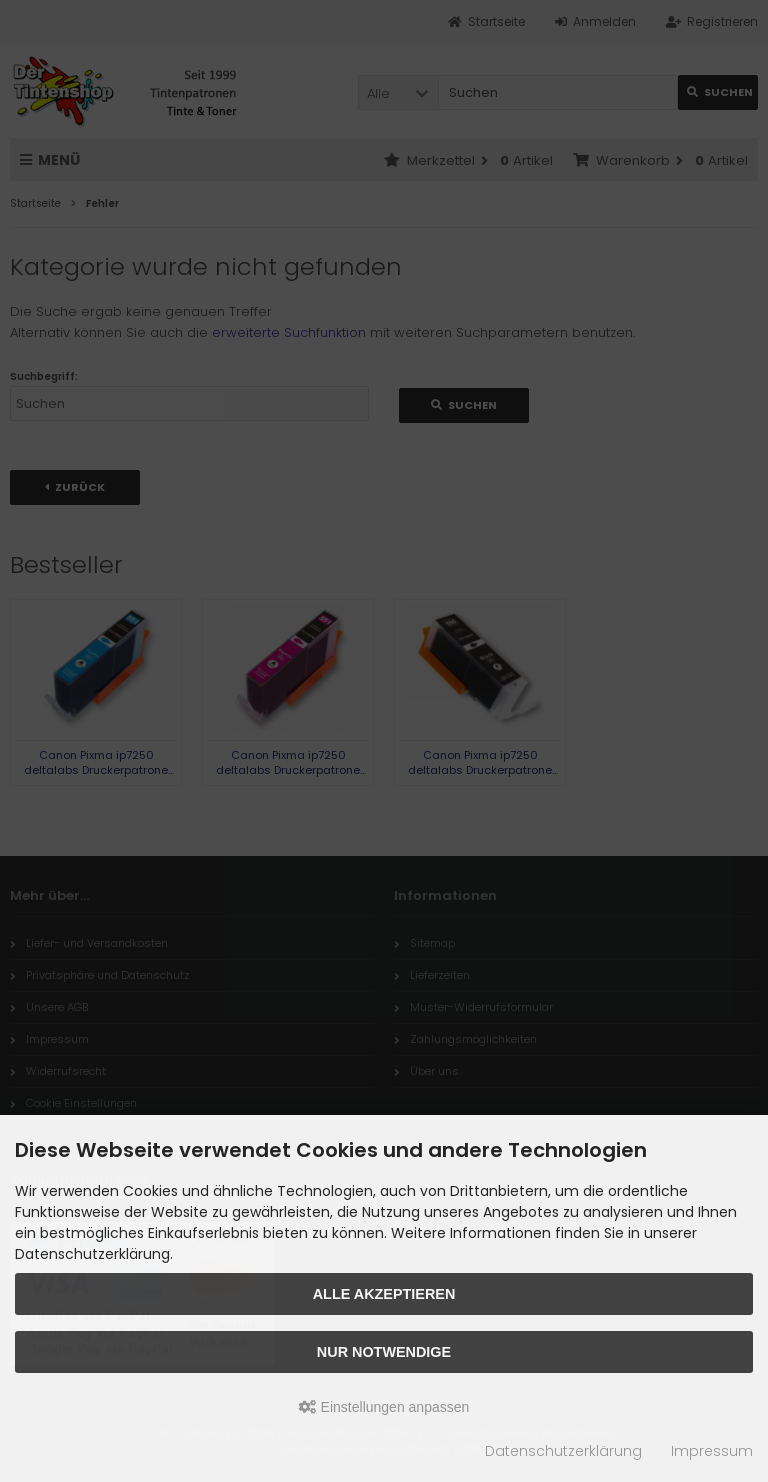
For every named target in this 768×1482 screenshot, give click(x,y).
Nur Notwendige (384, 1352)
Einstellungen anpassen (384, 1407)
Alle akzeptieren (384, 1294)
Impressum (712, 1451)
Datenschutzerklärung (563, 1451)
